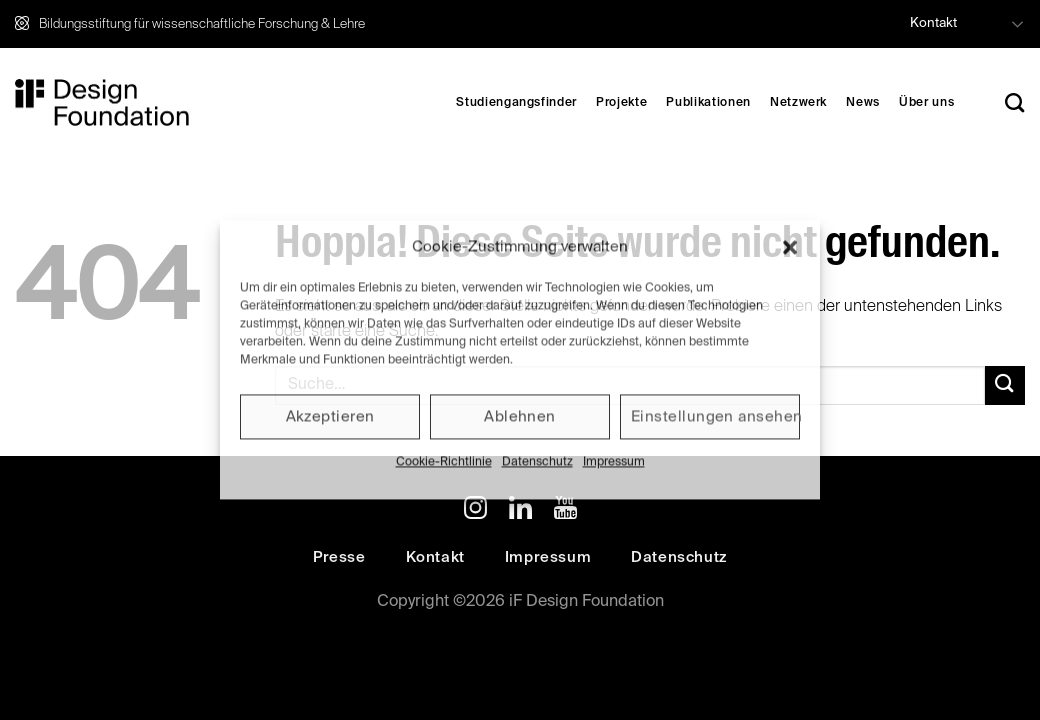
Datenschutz (537, 462)
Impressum (614, 462)
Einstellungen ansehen (715, 416)
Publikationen (708, 103)
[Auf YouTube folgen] (565, 511)
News (863, 103)
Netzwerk (798, 103)
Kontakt (933, 23)
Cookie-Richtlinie (444, 462)
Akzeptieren (330, 416)
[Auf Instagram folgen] (475, 511)
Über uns (926, 103)
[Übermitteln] (1005, 385)
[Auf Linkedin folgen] (520, 511)
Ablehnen (520, 416)
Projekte (621, 103)
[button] (790, 247)
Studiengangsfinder (516, 103)
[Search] (1015, 102)
